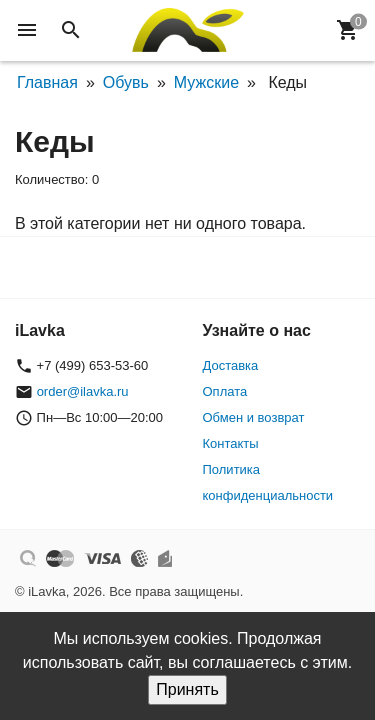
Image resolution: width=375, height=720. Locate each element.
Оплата (225, 391)
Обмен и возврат (254, 417)
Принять (187, 689)
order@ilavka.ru (83, 391)
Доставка (231, 365)
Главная (47, 82)
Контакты (231, 443)
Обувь (126, 82)
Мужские (206, 82)
